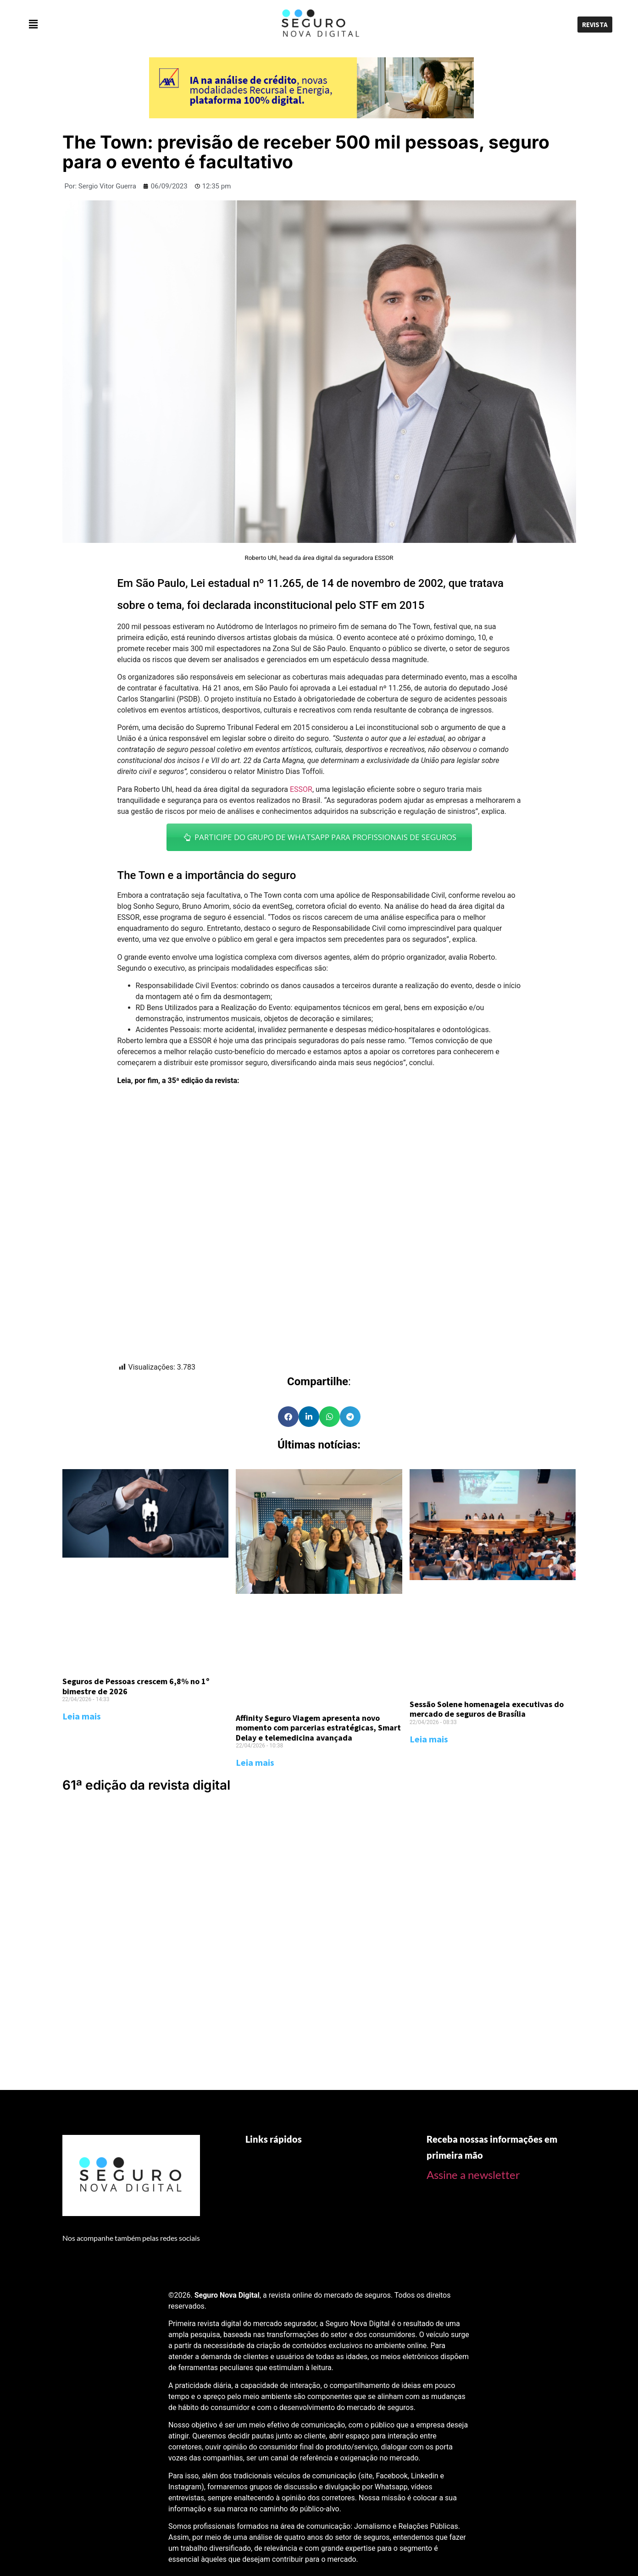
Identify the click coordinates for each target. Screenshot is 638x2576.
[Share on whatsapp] (329, 1416)
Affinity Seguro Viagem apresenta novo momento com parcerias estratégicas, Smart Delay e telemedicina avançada (318, 1728)
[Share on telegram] (350, 1416)
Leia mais (81, 1716)
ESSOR (301, 789)
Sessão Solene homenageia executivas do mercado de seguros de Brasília (487, 1709)
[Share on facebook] (288, 1416)
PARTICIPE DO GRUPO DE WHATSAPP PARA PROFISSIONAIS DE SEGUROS (319, 837)
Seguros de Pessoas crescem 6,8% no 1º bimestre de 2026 (135, 1686)
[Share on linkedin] (309, 1416)
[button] (120, 24)
